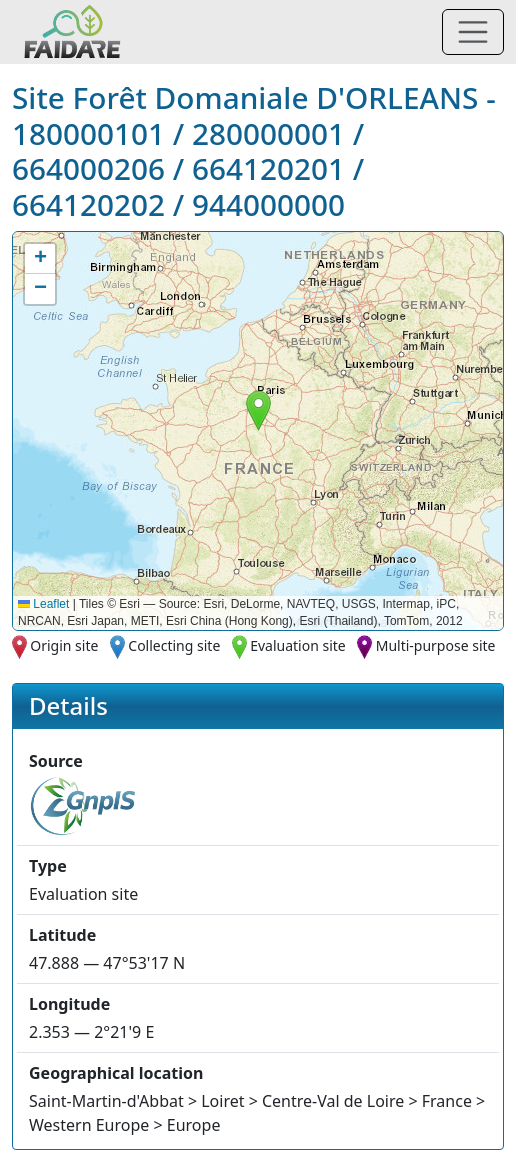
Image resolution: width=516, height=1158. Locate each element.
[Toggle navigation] (473, 32)
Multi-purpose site (436, 645)
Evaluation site (298, 645)
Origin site (64, 645)
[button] (258, 410)
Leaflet (43, 604)
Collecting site (174, 645)
